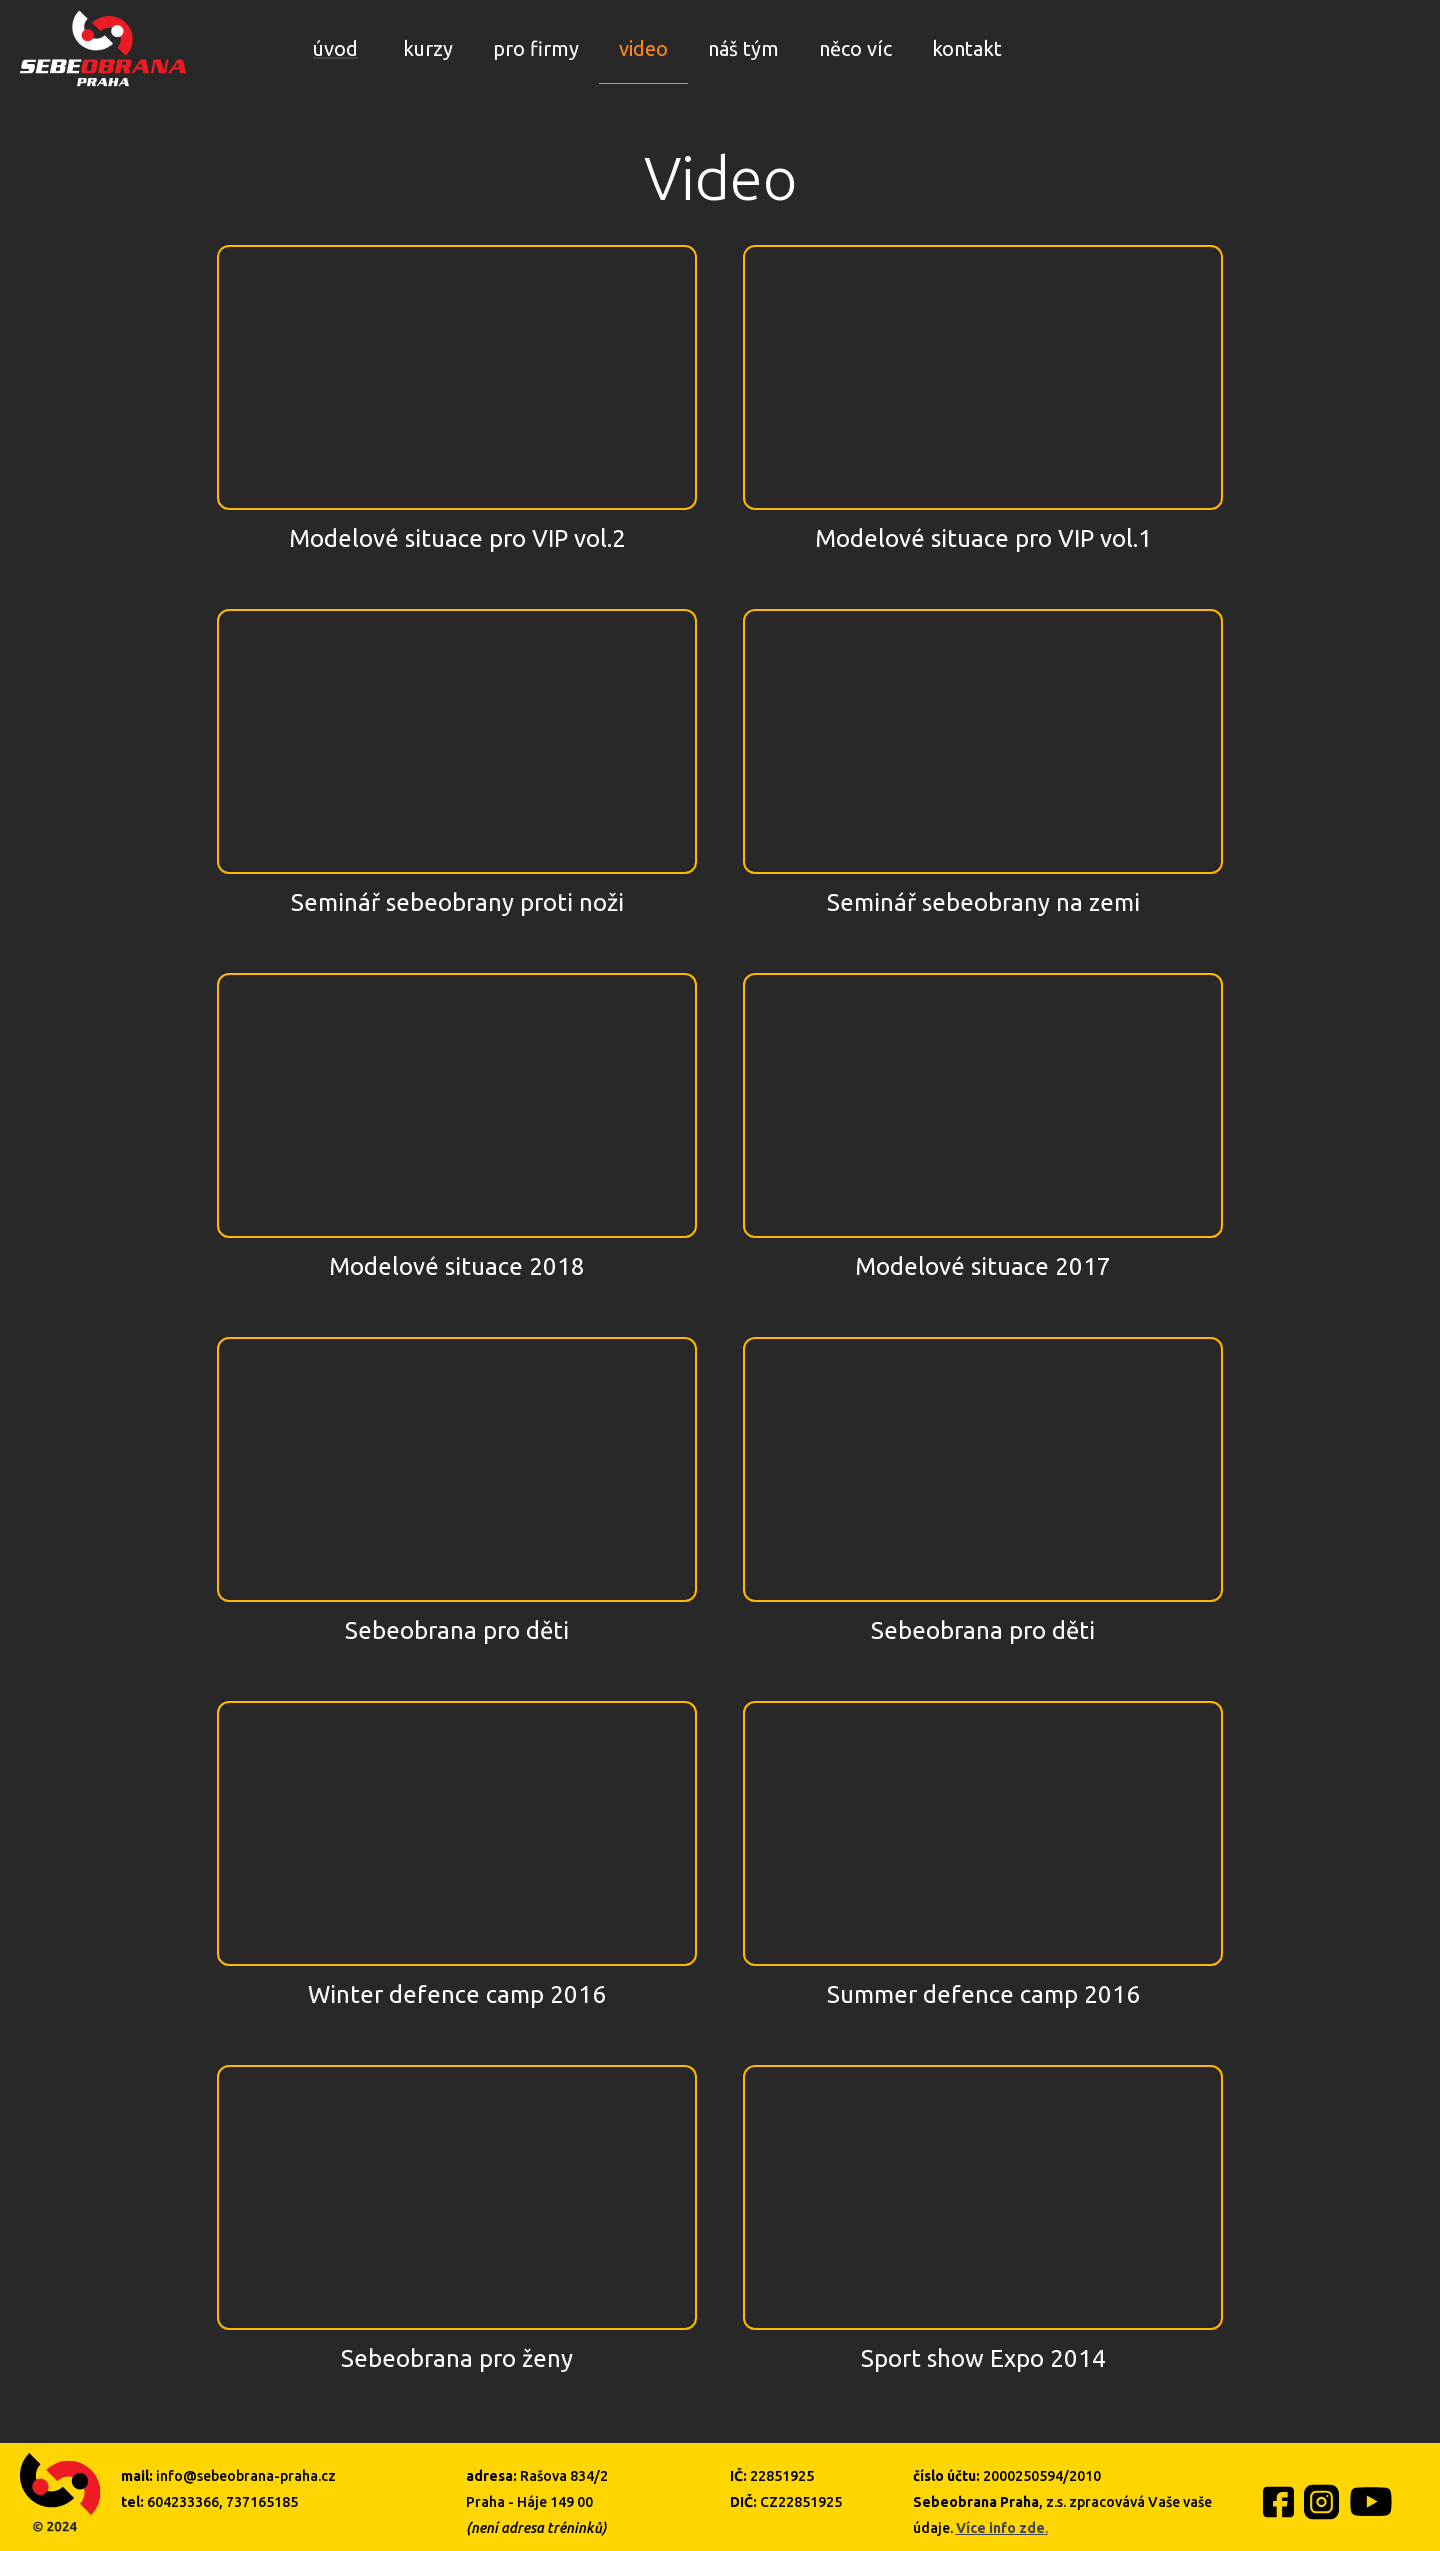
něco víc (855, 48)
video (643, 48)
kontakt (967, 48)
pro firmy (536, 48)
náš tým (743, 48)
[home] (103, 48)
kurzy (428, 48)
